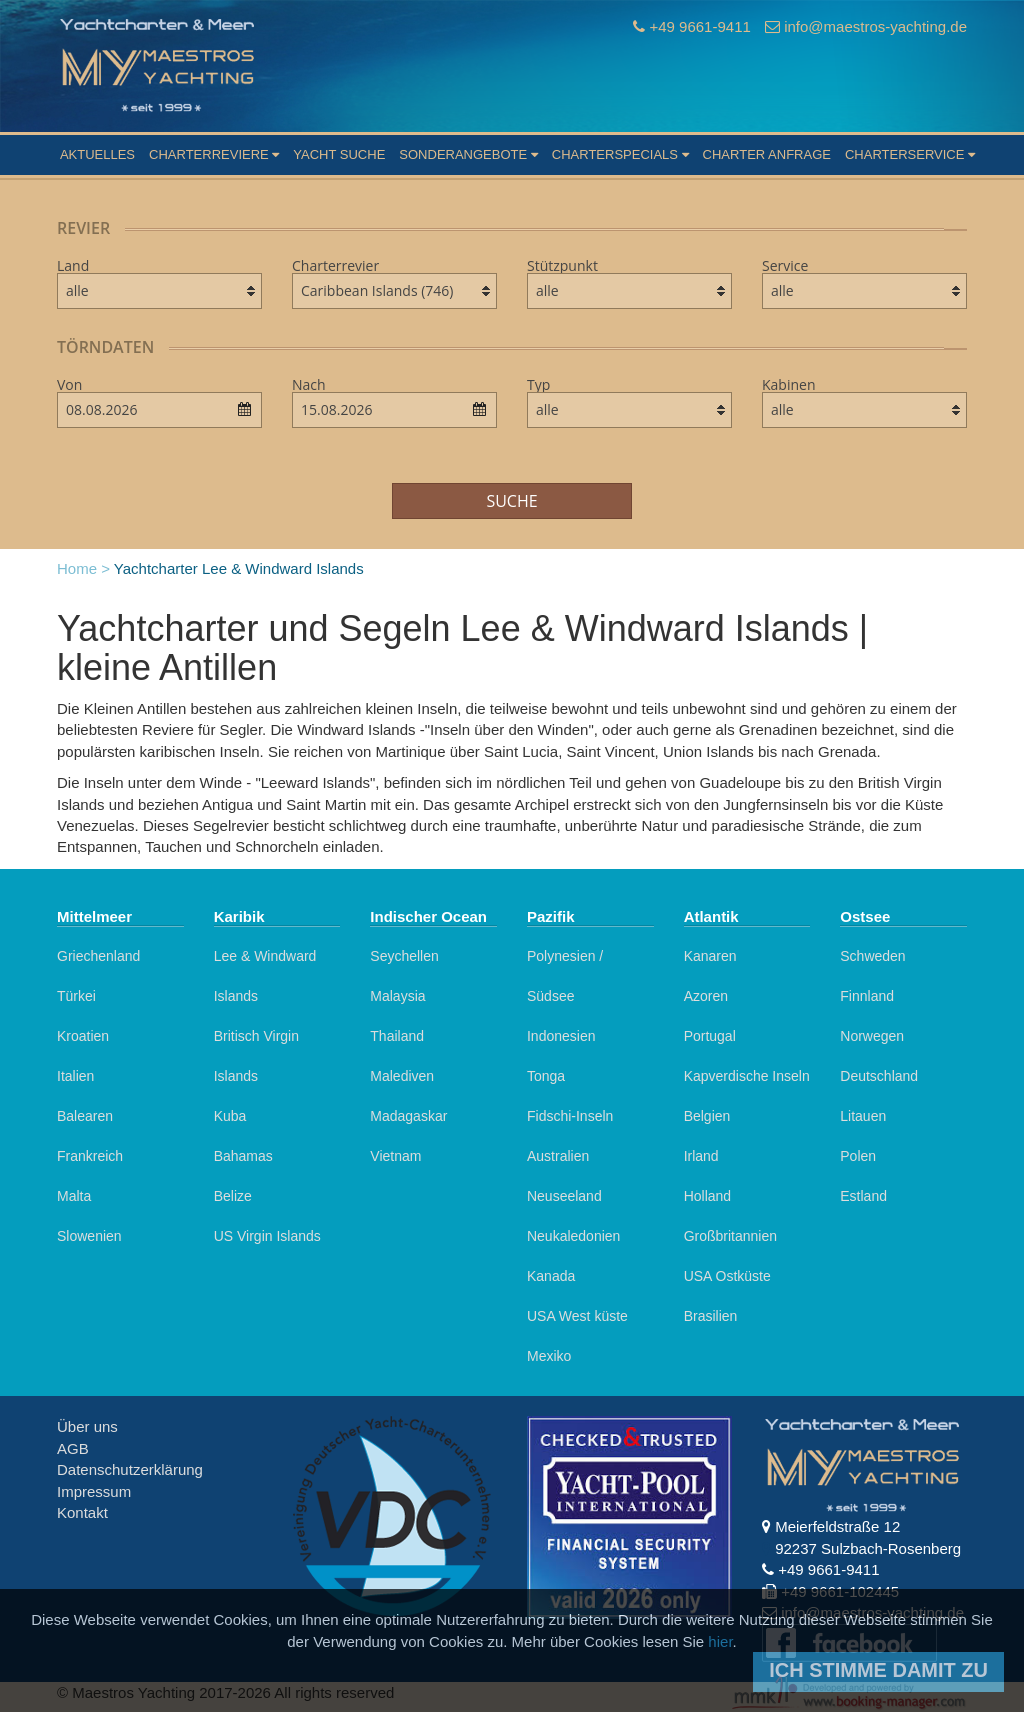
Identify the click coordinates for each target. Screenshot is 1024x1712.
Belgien (707, 1116)
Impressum (94, 1491)
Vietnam (395, 1156)
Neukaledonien (573, 1236)
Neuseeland (564, 1196)
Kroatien (83, 1036)
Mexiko (549, 1356)
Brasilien (711, 1316)
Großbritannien (730, 1236)
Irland (701, 1156)
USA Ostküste (727, 1276)
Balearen (85, 1116)
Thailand (397, 1036)
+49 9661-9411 (699, 26)
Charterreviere (214, 154)
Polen (858, 1156)
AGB (73, 1448)
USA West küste (577, 1316)
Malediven (402, 1076)
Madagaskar (408, 1116)
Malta (74, 1196)
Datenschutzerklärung (130, 1469)
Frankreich (90, 1156)
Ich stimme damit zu (878, 1670)
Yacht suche (339, 154)
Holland (707, 1196)
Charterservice (910, 154)
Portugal (710, 1036)
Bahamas (243, 1156)
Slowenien (89, 1236)
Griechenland (98, 956)
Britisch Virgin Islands (256, 1056)
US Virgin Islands (267, 1236)
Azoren (706, 996)
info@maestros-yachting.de (875, 26)
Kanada (551, 1276)
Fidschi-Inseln (570, 1116)
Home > (83, 568)
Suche (511, 501)
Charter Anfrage (767, 154)
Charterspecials (620, 154)
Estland (863, 1196)
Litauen (863, 1116)
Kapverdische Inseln (747, 1076)
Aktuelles (97, 154)
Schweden (872, 956)
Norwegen (872, 1036)
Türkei (76, 996)
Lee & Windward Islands (265, 976)
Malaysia (397, 996)
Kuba (230, 1116)
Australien (558, 1156)
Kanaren (710, 956)
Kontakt (82, 1512)
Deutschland (879, 1076)
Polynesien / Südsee (565, 976)
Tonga (546, 1076)
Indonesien (561, 1036)
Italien (75, 1076)
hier (720, 1641)
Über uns (87, 1426)
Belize (233, 1196)
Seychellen (404, 956)
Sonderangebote (468, 154)
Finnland (867, 996)
